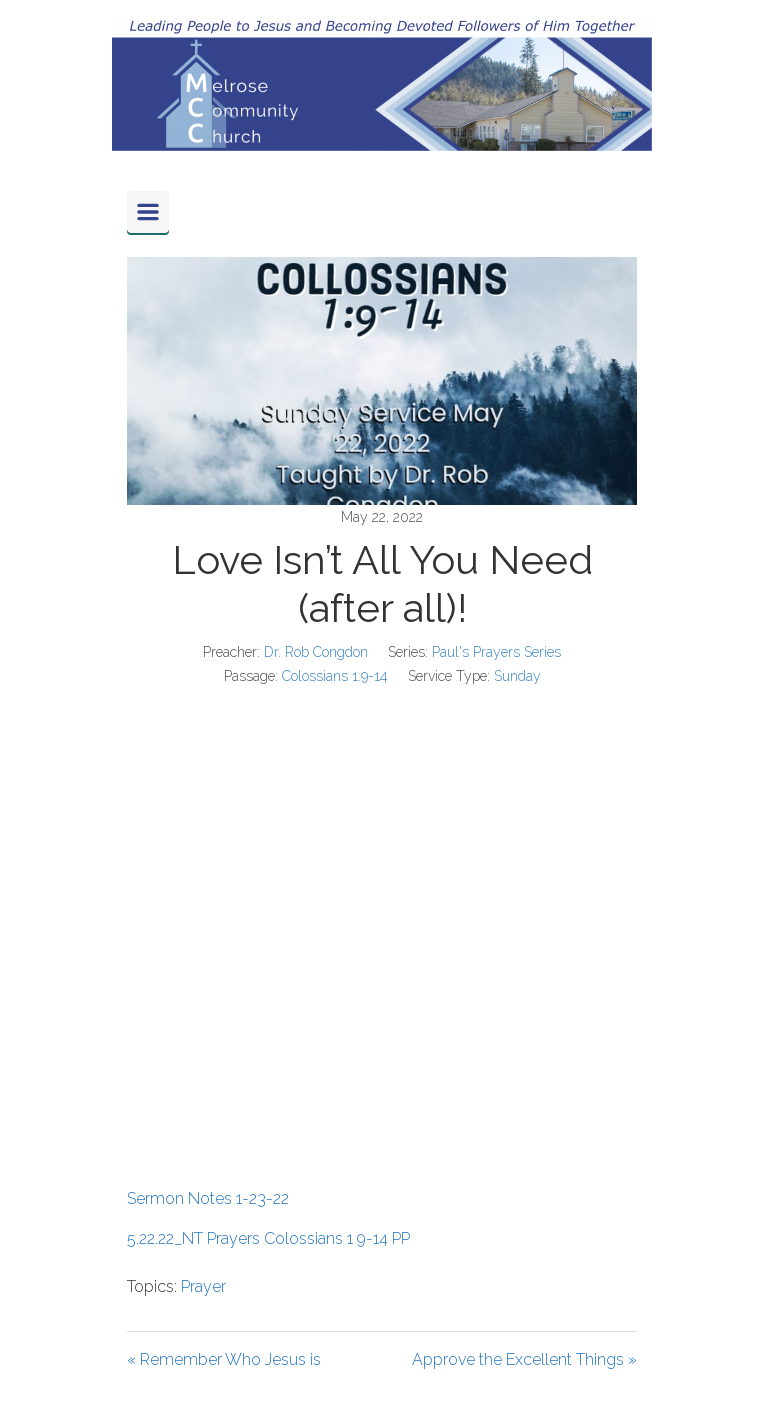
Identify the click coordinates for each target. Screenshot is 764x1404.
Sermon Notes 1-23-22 (208, 1198)
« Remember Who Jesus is (224, 1359)
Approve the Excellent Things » (524, 1359)
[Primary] (148, 212)
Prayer (203, 1286)
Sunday (517, 676)
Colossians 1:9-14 (335, 676)
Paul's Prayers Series (496, 652)
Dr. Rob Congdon (316, 652)
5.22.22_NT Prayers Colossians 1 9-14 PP (268, 1238)
